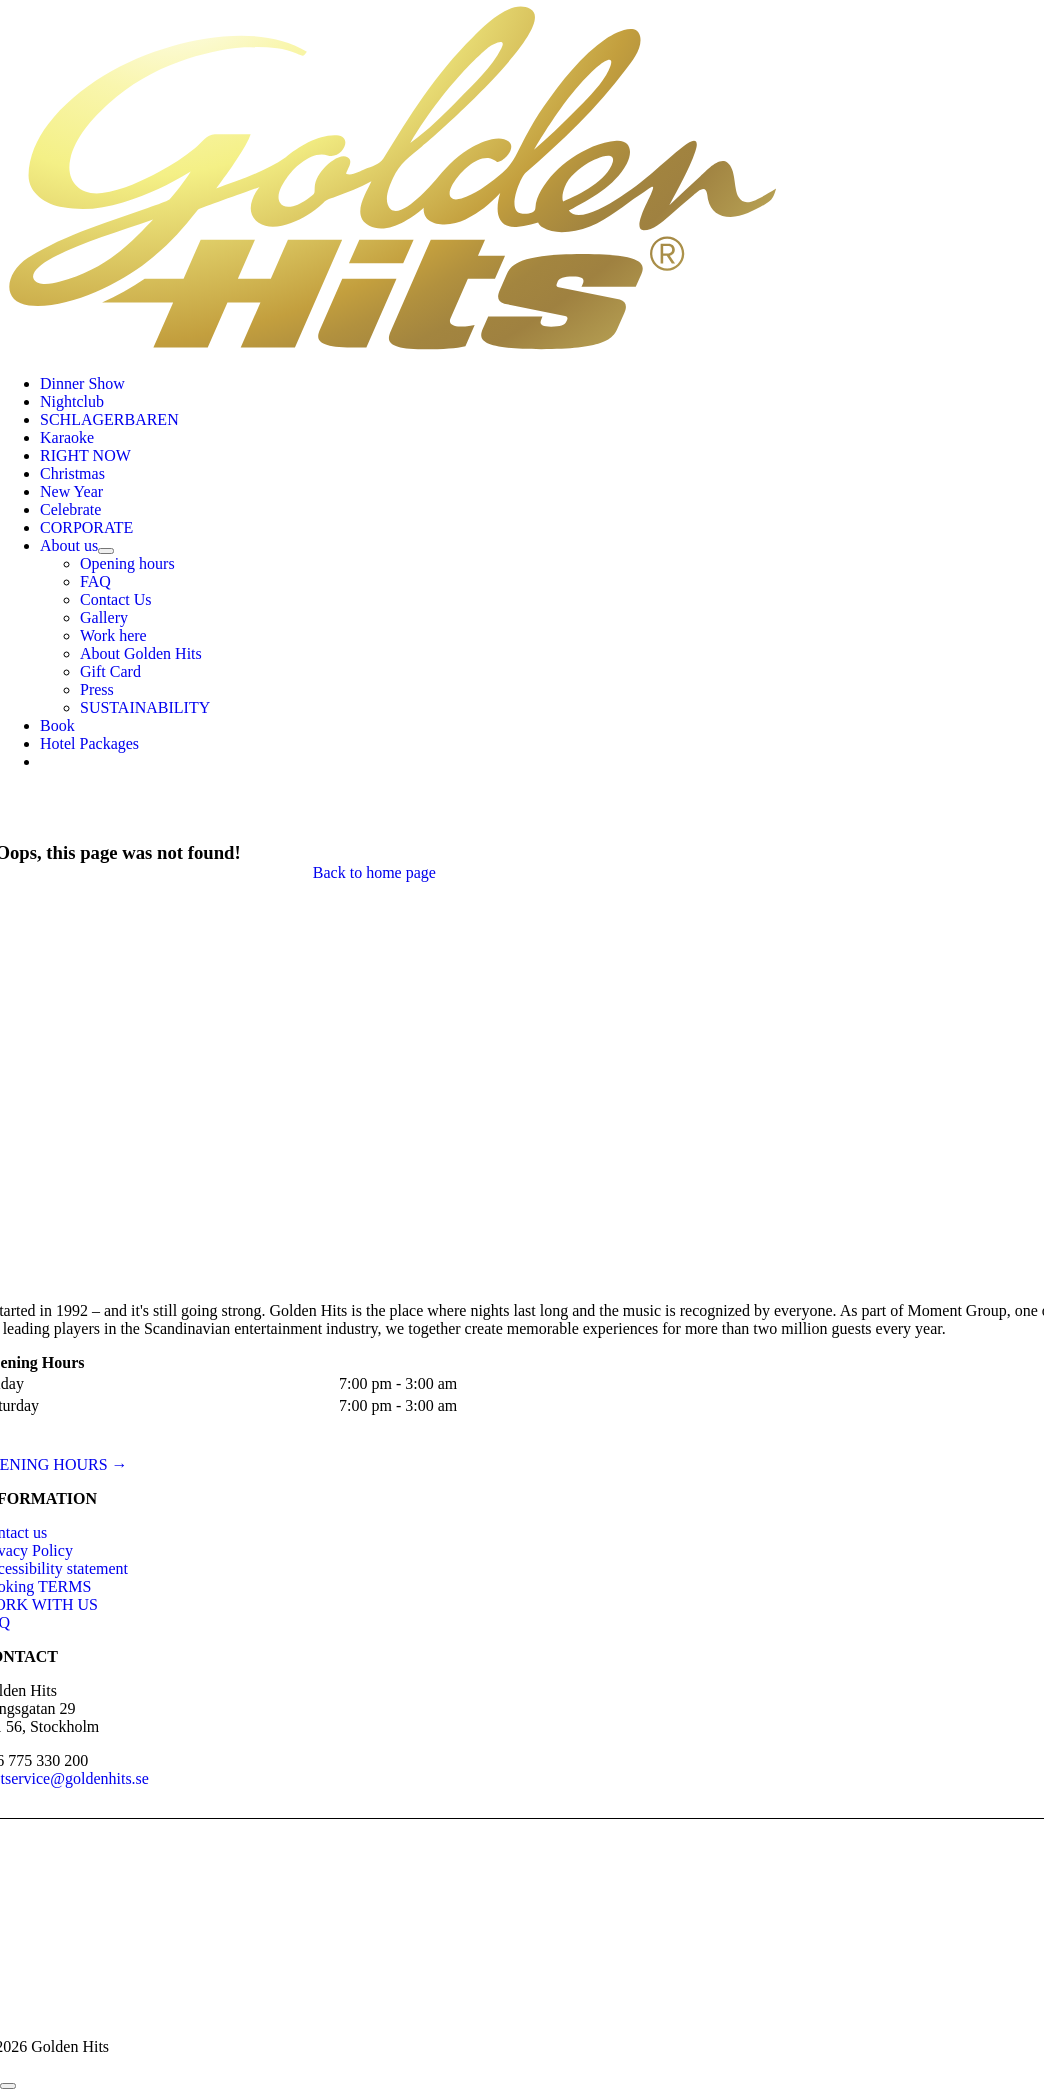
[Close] (8, 2086)
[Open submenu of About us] (106, 551)
